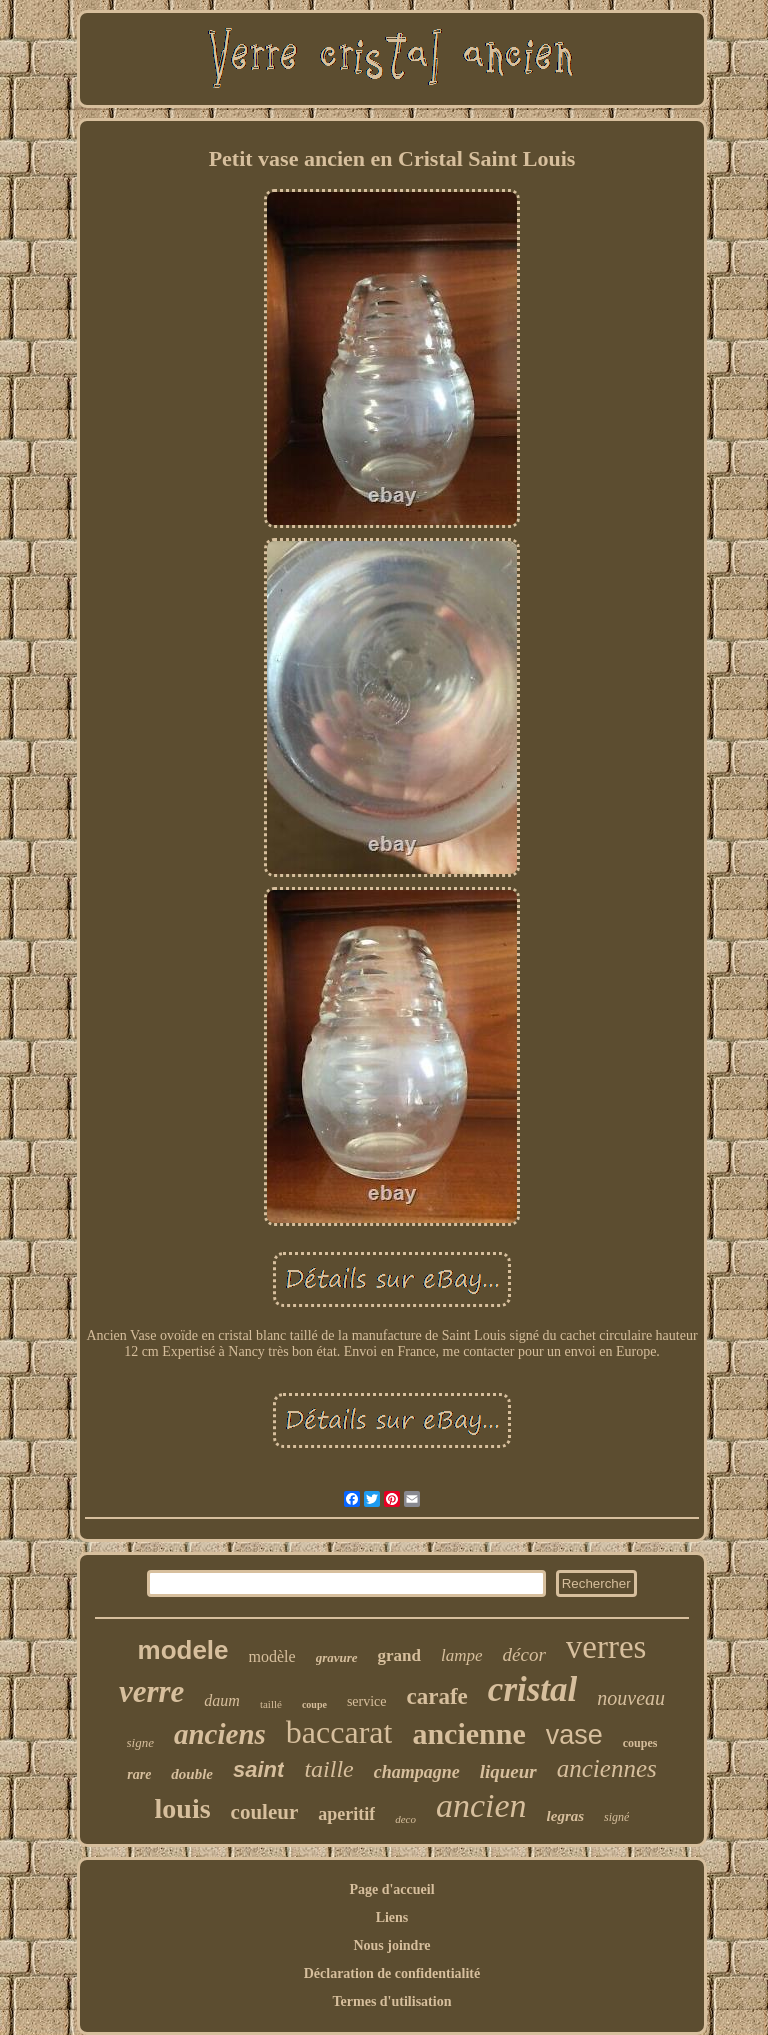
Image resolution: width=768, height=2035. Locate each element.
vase (574, 1735)
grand (399, 1655)
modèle (272, 1656)
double (192, 1774)
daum (222, 1700)
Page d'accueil (391, 1889)
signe (140, 1742)
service (367, 1701)
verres (606, 1647)
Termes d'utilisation (392, 2001)
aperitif (346, 1814)
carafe (437, 1696)
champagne (417, 1772)
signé (616, 1817)
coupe (314, 1704)
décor (524, 1654)
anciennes (607, 1768)
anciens (220, 1734)
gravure (337, 1657)
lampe (462, 1655)
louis (183, 1808)
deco (405, 1819)
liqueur (508, 1771)
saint (258, 1769)
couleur (265, 1812)
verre (151, 1691)
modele (183, 1650)
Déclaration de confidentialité (392, 1973)
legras (566, 1816)
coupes (640, 1743)
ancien (481, 1805)
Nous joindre (391, 1945)
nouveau (631, 1698)
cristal (532, 1689)
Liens (392, 1917)
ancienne (468, 1733)
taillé (271, 1704)
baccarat (339, 1732)
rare (139, 1774)
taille (328, 1769)
